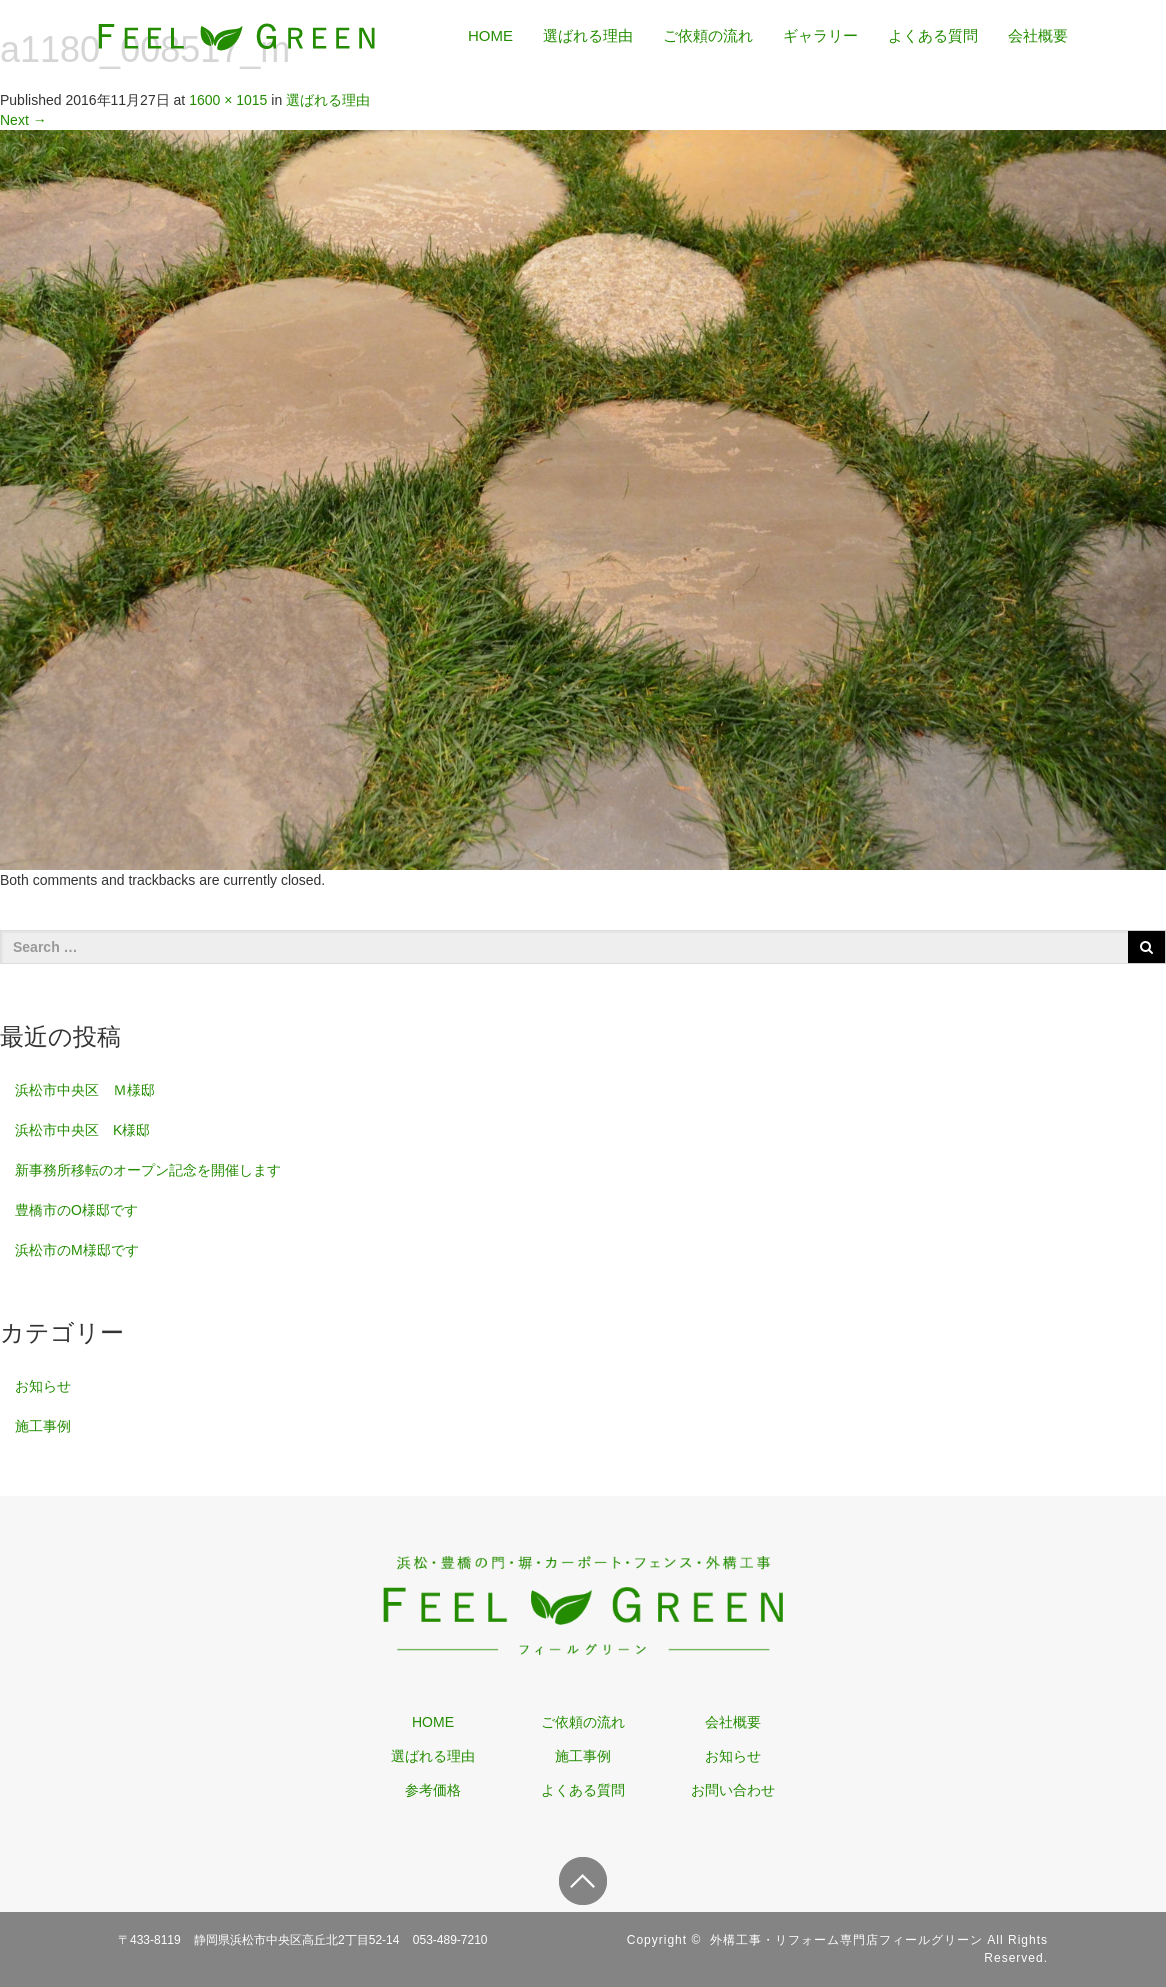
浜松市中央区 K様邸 (82, 1130)
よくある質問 (933, 35)
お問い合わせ (733, 1790)
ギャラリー (820, 35)
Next (23, 120)
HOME (490, 35)
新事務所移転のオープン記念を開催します (148, 1170)
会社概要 (1038, 35)
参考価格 (433, 1790)
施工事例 (43, 1426)
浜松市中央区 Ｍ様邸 (85, 1090)
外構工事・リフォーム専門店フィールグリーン (846, 1940)
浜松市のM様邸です (77, 1250)
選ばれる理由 (588, 35)
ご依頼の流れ (708, 35)
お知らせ (43, 1386)
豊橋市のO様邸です (76, 1210)
